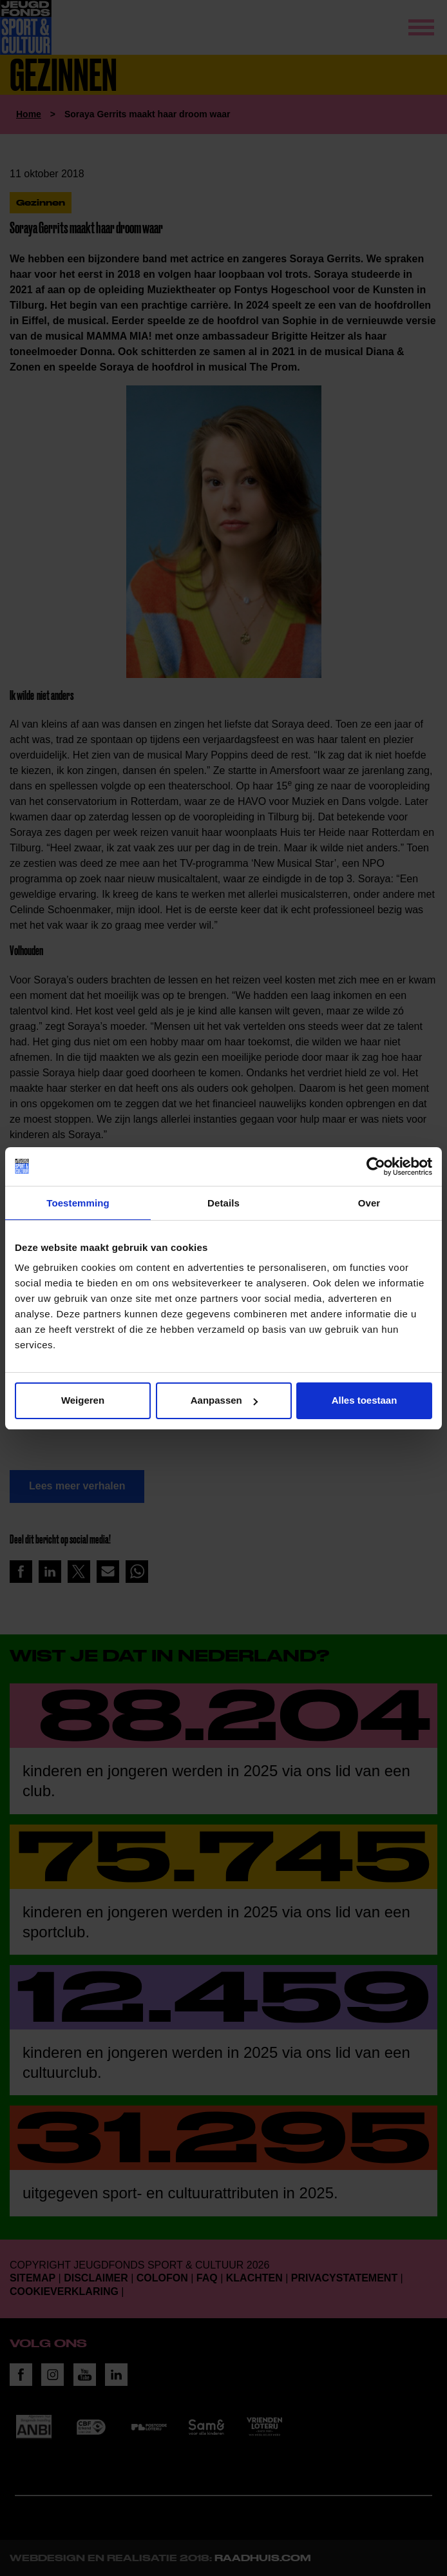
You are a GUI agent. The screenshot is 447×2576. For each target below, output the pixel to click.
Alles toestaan (364, 1400)
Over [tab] (369, 1202)
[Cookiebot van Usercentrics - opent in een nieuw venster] (375, 1166)
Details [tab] (223, 1202)
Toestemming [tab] (77, 1202)
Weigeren (82, 1400)
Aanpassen (224, 1400)
